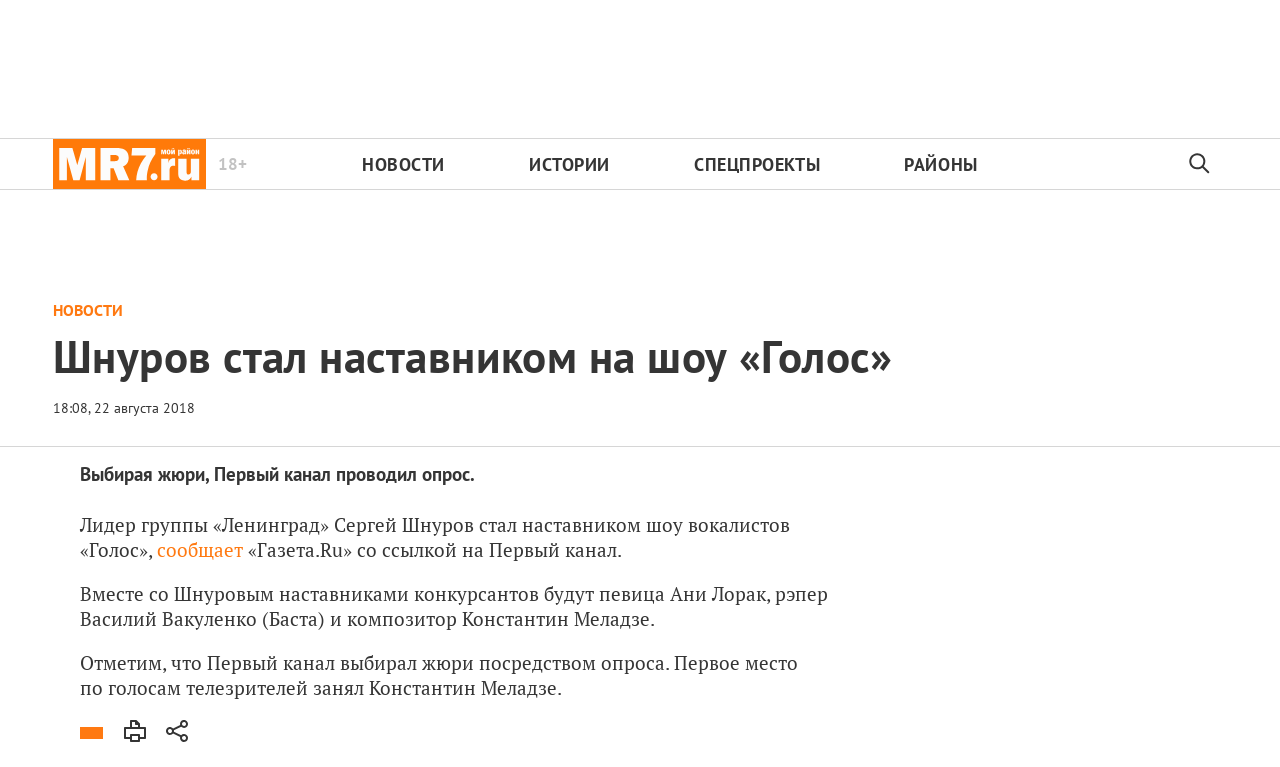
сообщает (200, 549)
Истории (569, 164)
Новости (403, 164)
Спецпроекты (757, 164)
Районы (940, 164)
